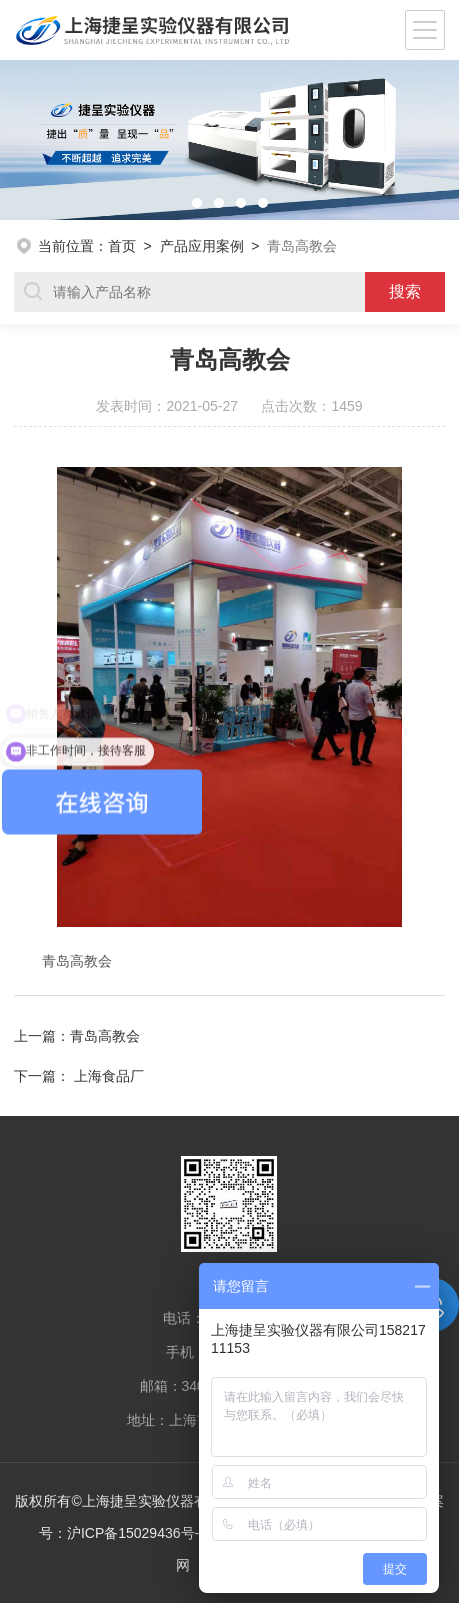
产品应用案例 (202, 246)
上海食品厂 (109, 1076)
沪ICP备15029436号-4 (137, 1533)
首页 (122, 246)
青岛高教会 (105, 1036)
